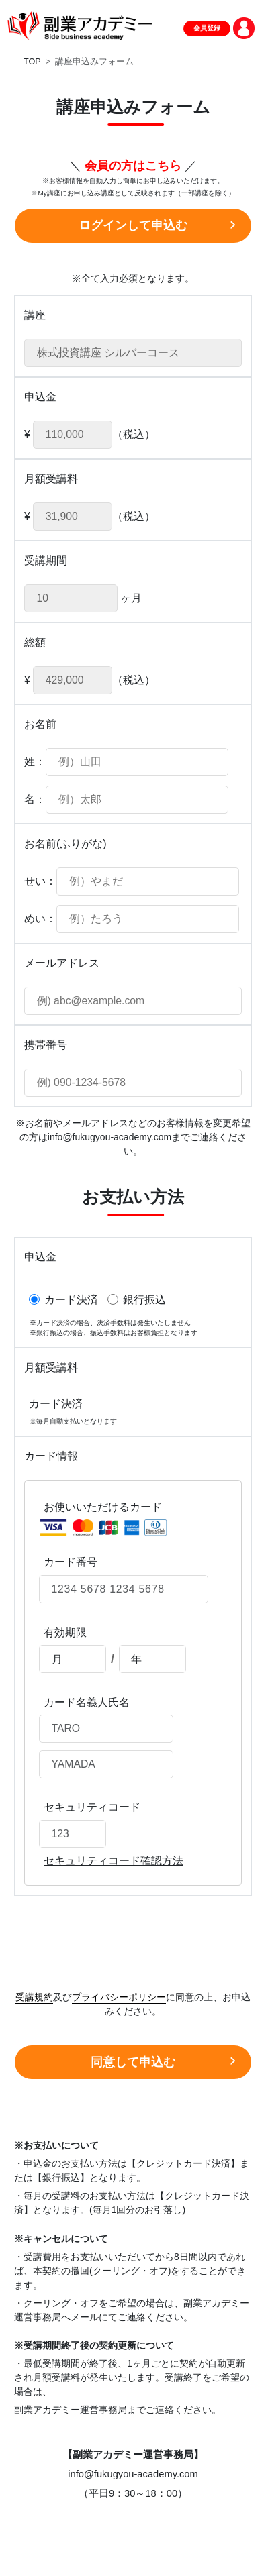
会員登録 (206, 28)
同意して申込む (133, 2062)
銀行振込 (136, 1299)
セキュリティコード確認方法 (113, 1860)
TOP (32, 61)
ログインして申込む (133, 225)
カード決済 (63, 1299)
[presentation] (133, 1936)
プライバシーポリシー (119, 1997)
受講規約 (34, 1997)
